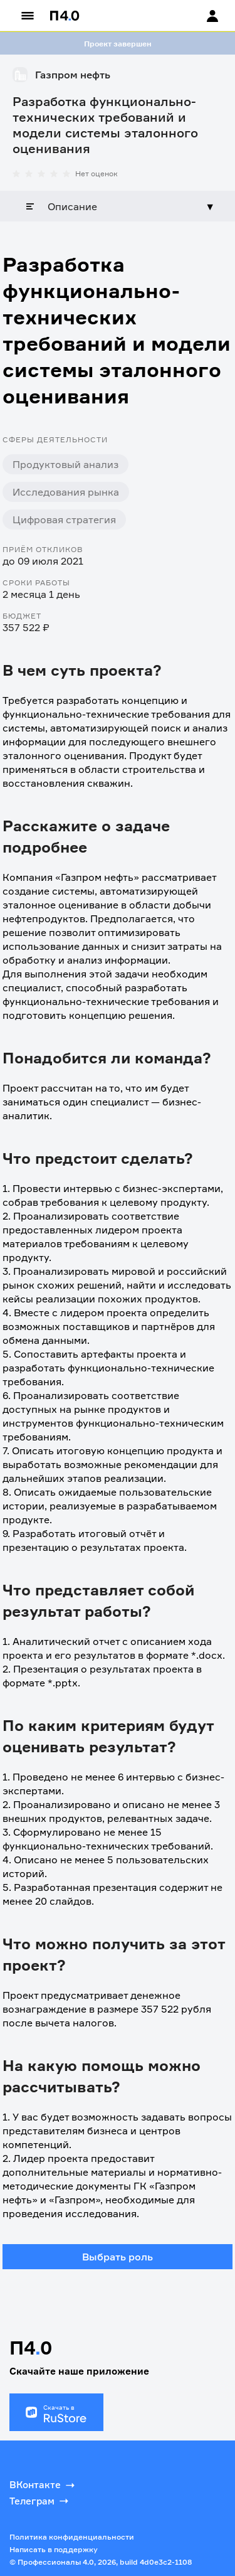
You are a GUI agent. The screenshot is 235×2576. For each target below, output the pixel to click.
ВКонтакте (43, 2485)
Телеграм (40, 2500)
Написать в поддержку (53, 2549)
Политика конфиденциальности (71, 2536)
